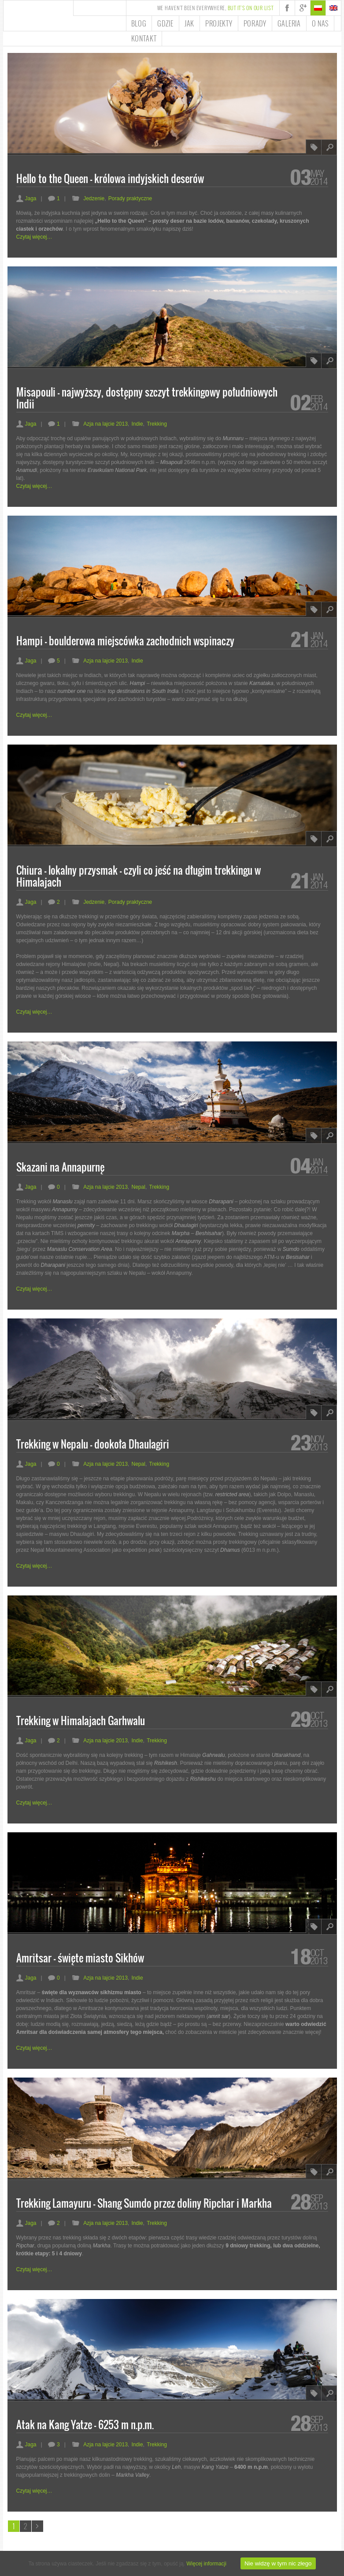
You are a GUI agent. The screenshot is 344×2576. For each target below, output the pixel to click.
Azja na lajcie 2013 (105, 424)
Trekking (157, 424)
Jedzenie (93, 198)
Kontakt (144, 38)
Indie (137, 424)
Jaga (26, 198)
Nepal (138, 1187)
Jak (189, 23)
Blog (139, 23)
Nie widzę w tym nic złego (278, 2563)
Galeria (289, 23)
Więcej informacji (206, 2564)
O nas (320, 23)
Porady (255, 23)
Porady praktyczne (130, 198)
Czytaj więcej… (34, 237)
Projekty (219, 23)
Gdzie (165, 23)
